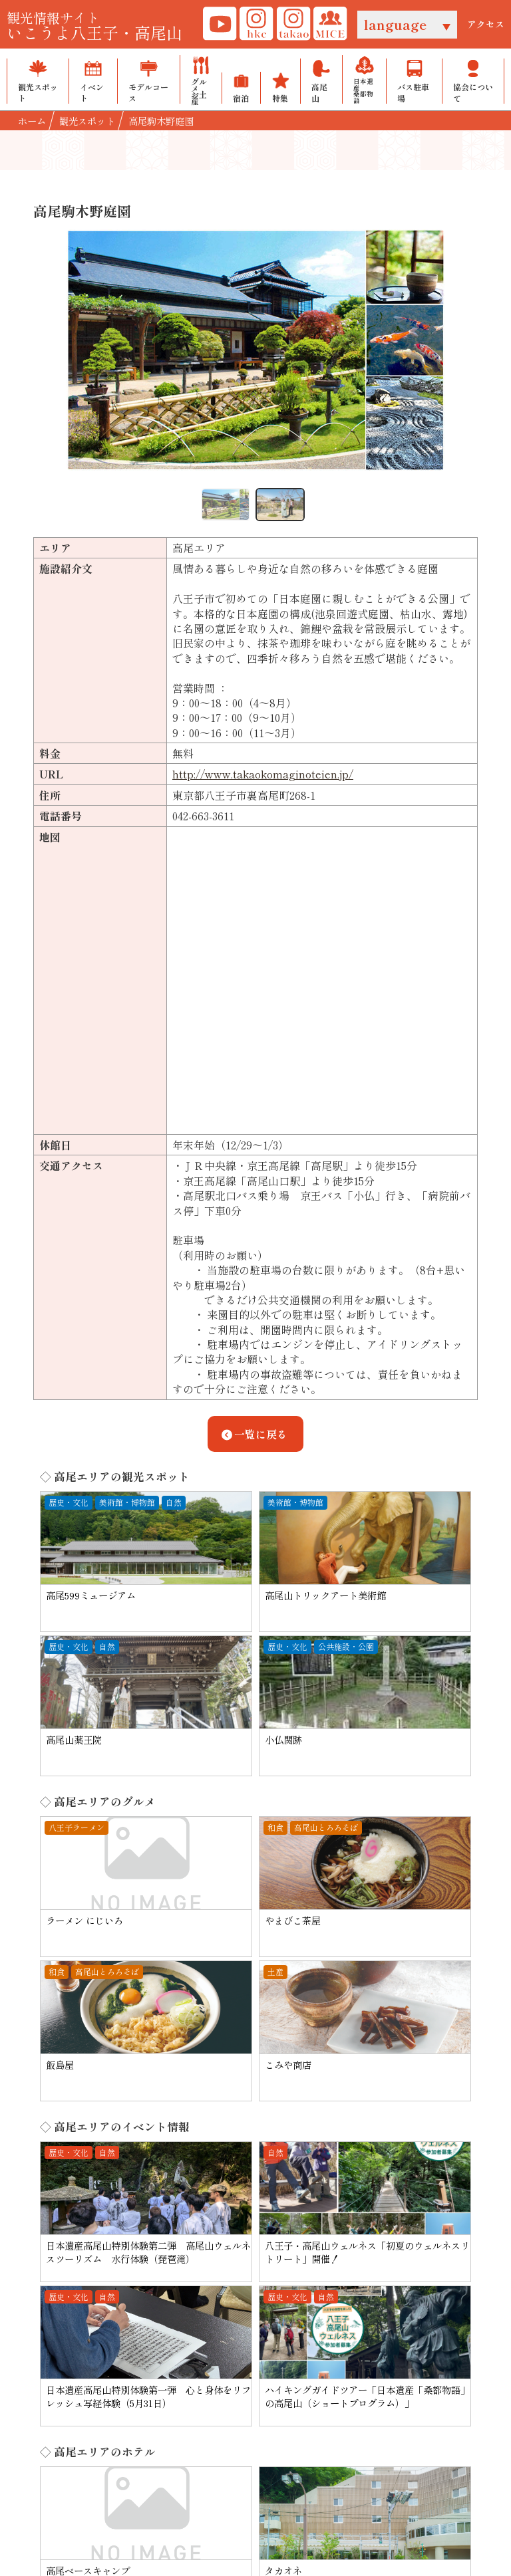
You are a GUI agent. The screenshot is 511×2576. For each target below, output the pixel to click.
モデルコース (101, 2347)
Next (454, 355)
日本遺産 (90, 2421)
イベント (90, 2332)
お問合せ (368, 2317)
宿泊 (80, 2377)
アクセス (485, 24)
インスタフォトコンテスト (240, 2391)
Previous (56, 355)
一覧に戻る (252, 1434)
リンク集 (145, 2464)
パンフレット (378, 2332)
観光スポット (101, 2317)
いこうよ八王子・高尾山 (94, 25)
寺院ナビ (189, 2377)
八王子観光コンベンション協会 (243, 2317)
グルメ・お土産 (106, 2361)
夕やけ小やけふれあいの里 (240, 2361)
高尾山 (85, 2406)
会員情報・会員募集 (394, 2347)
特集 (80, 2391)
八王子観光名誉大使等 (221, 2332)
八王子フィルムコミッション (245, 2347)
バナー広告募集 (336, 2464)
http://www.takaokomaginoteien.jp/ (262, 774)
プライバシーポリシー (233, 2464)
